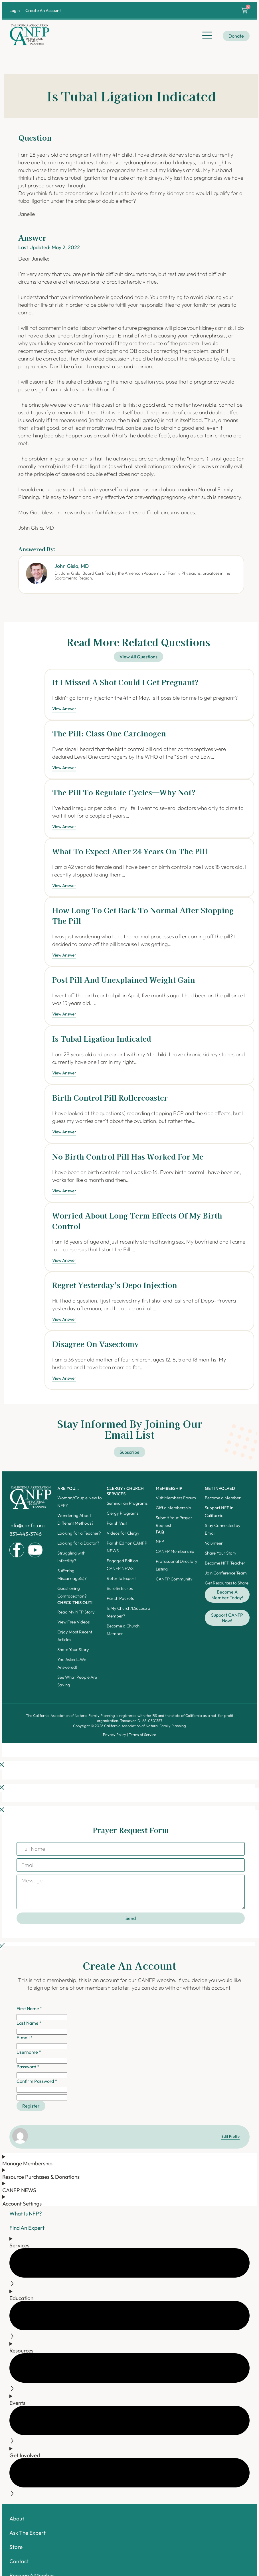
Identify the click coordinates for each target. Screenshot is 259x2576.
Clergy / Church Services (125, 1491)
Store (16, 2547)
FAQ (160, 1532)
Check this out (74, 1602)
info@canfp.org (26, 1525)
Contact (19, 2561)
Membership (169, 1488)
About (16, 2518)
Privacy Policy (114, 1734)
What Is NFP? (25, 2213)
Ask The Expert (27, 2532)
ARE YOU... (68, 1488)
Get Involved (220, 1488)
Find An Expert (26, 2227)
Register (31, 2106)
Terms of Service (142, 1734)
